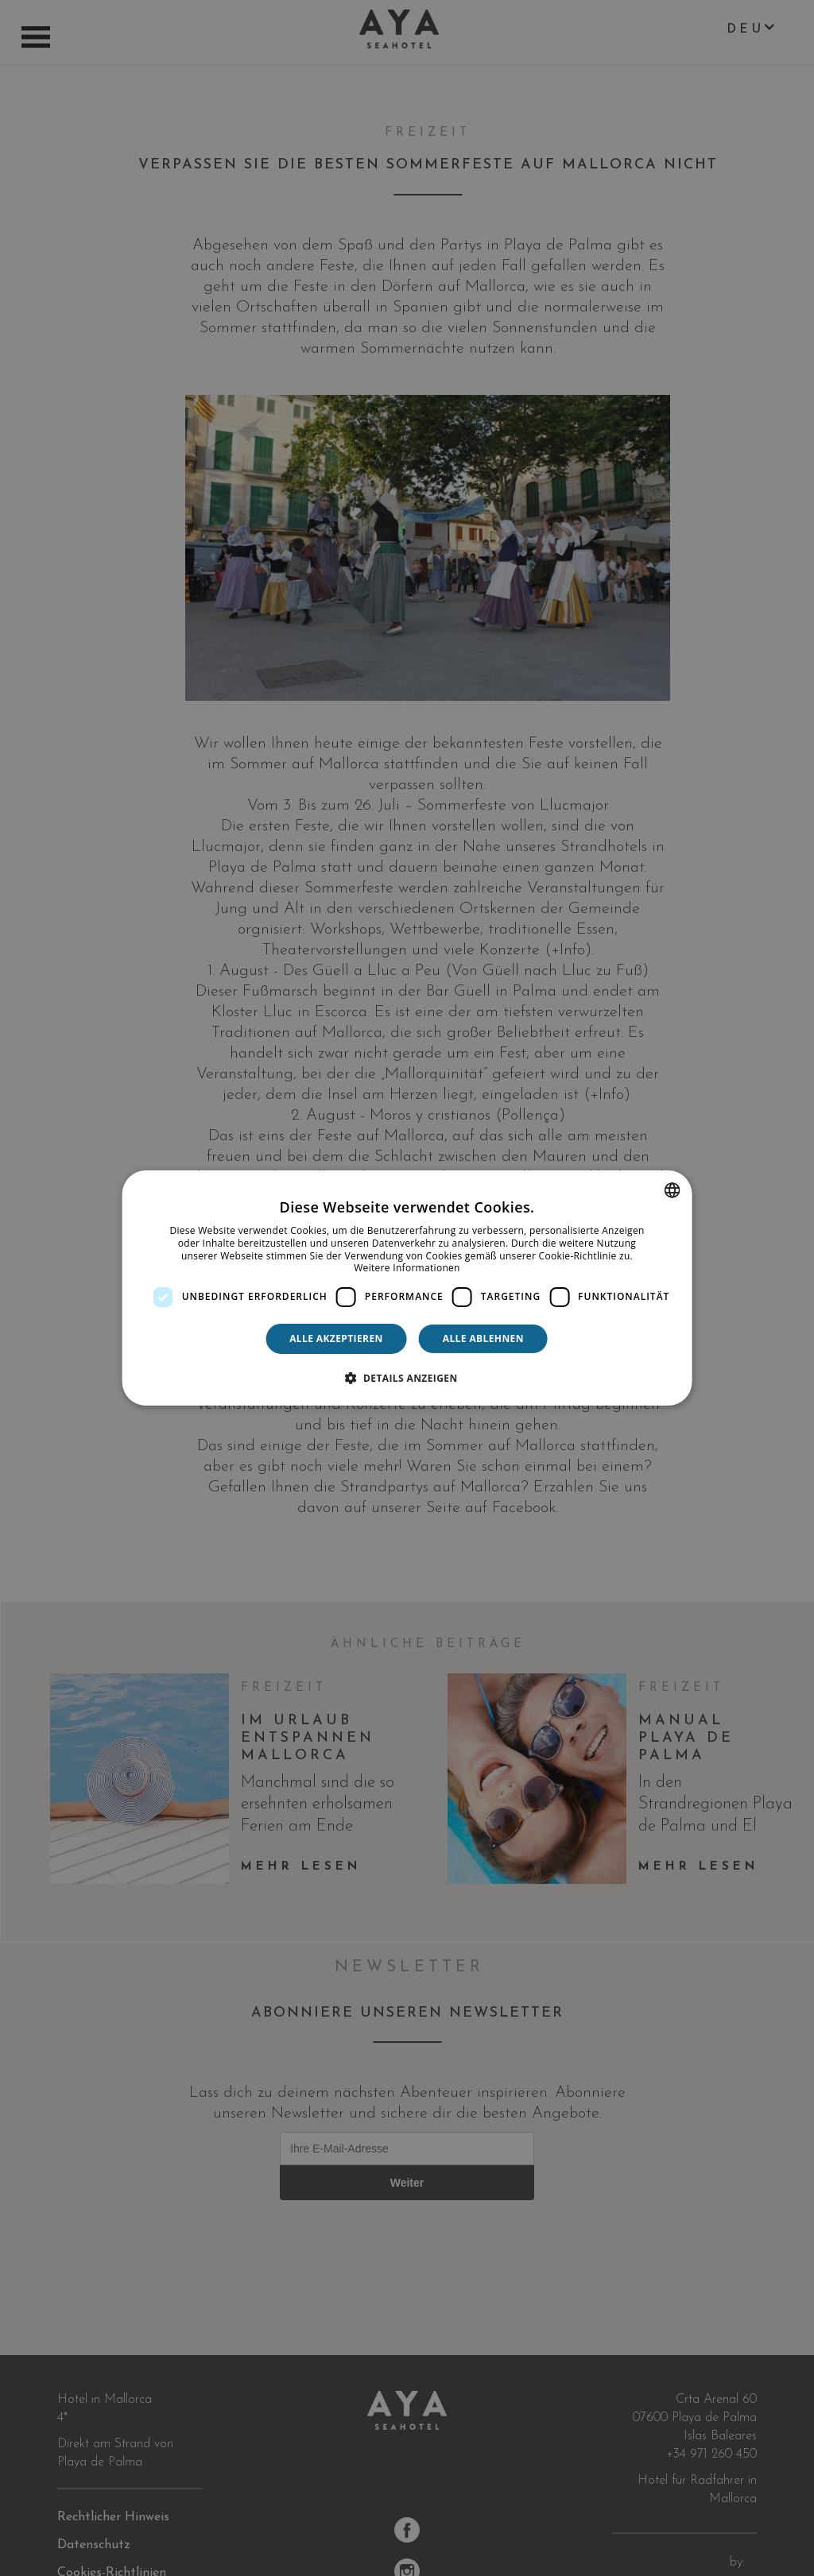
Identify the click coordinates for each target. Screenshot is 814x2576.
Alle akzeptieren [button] (336, 1338)
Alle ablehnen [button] (483, 1338)
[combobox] (672, 1190)
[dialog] (407, 1288)
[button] (406, 1378)
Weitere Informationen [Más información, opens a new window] (407, 1267)
